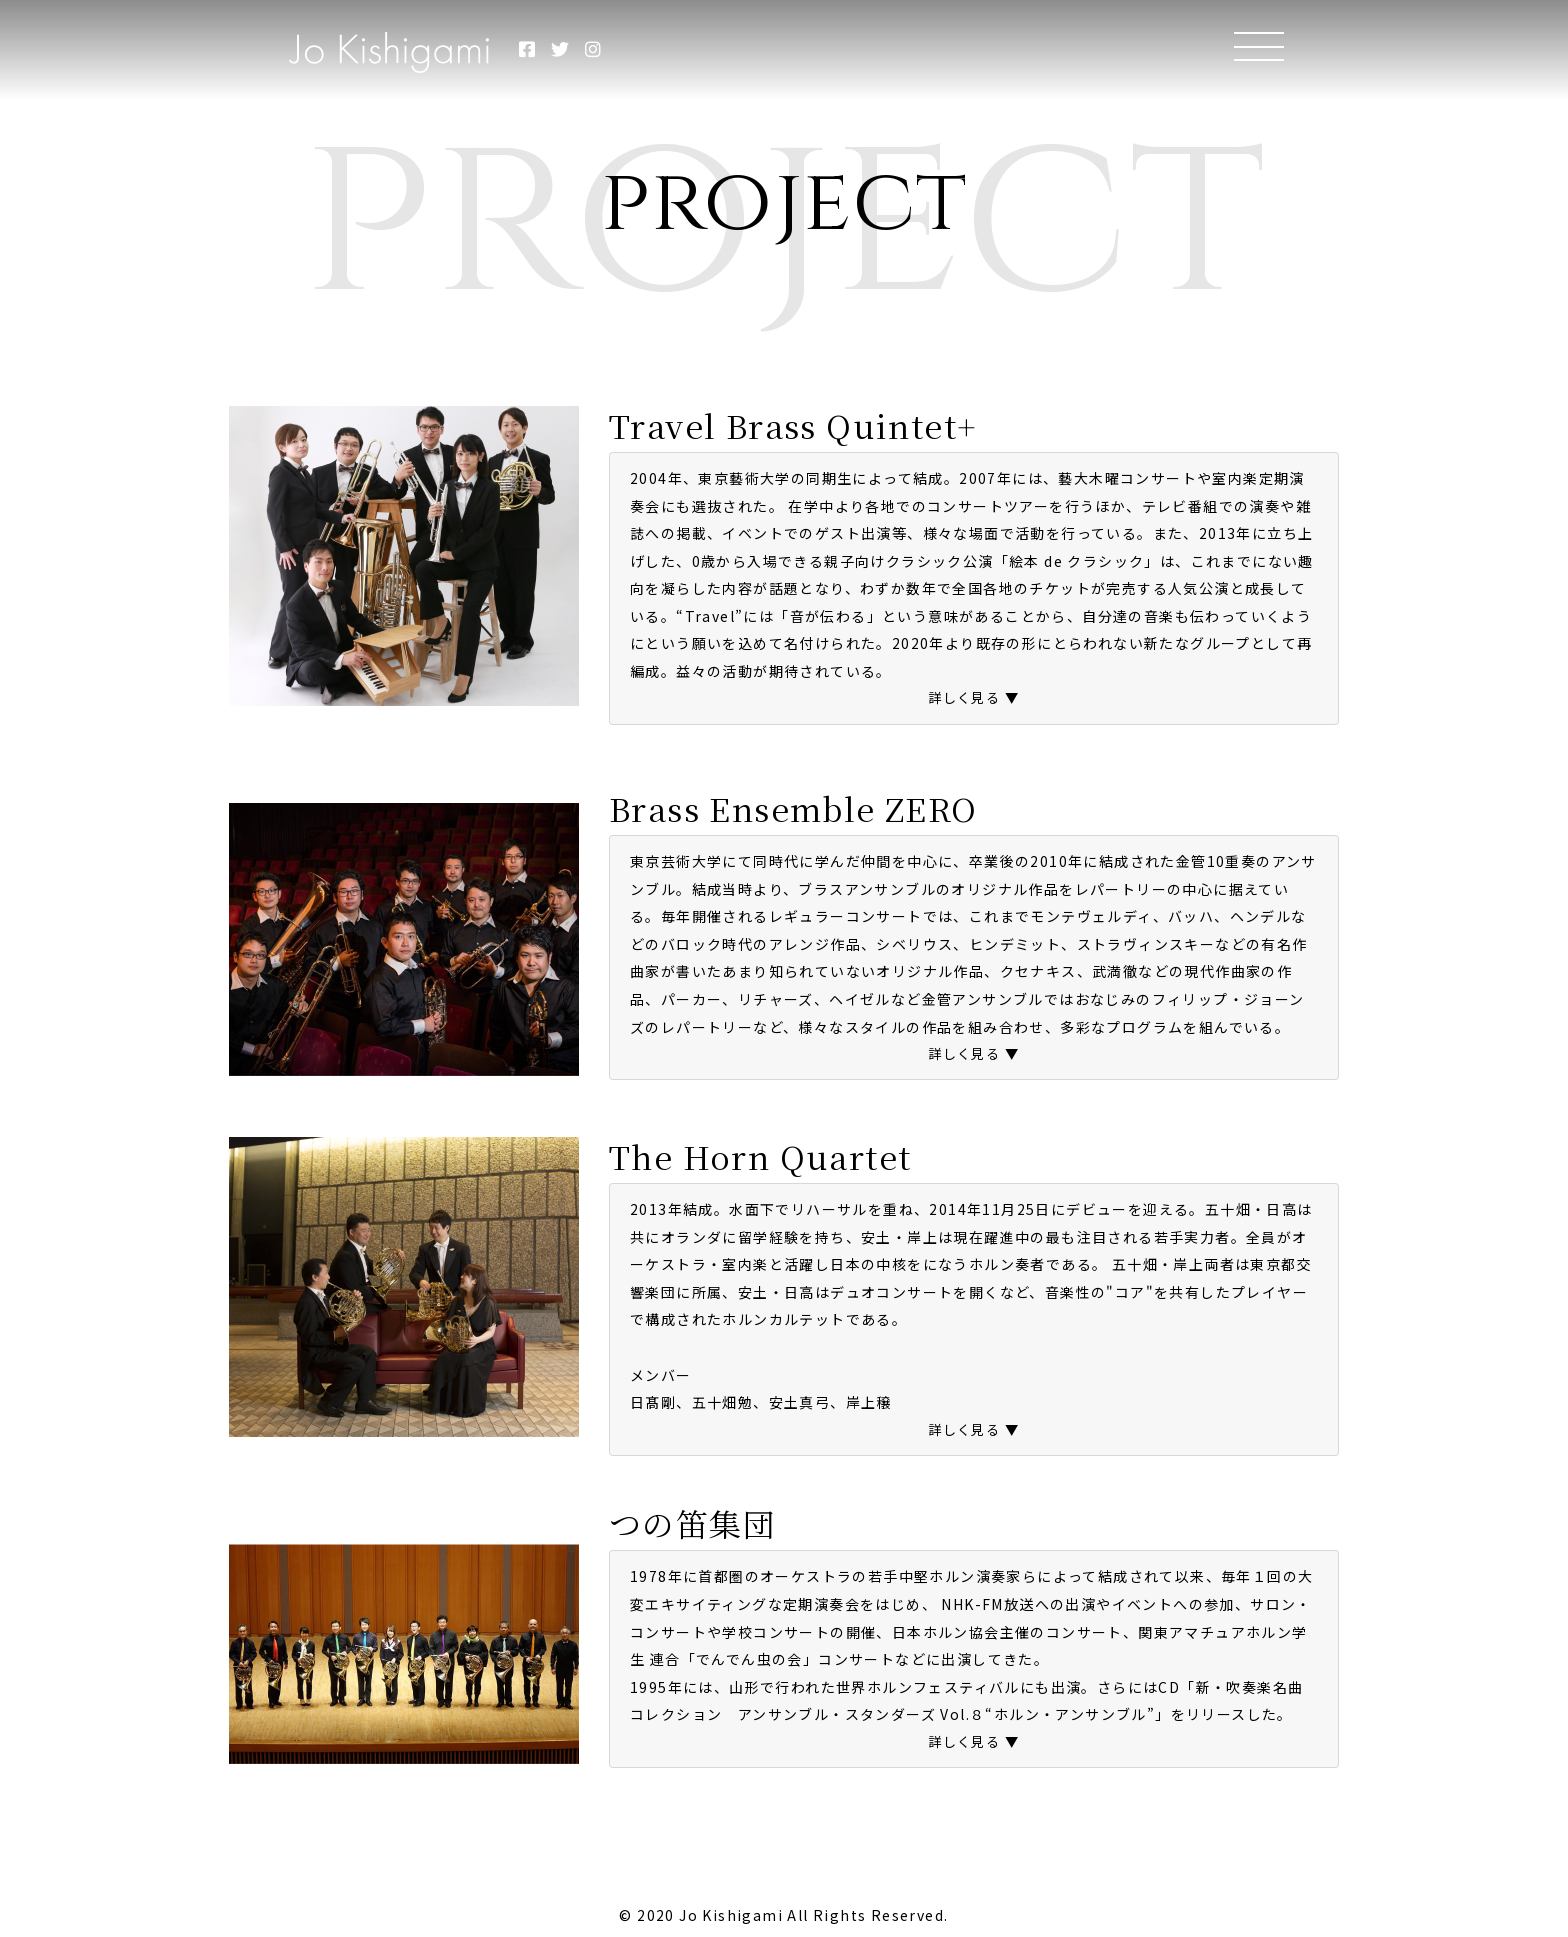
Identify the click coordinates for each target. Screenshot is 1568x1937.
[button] (974, 699)
